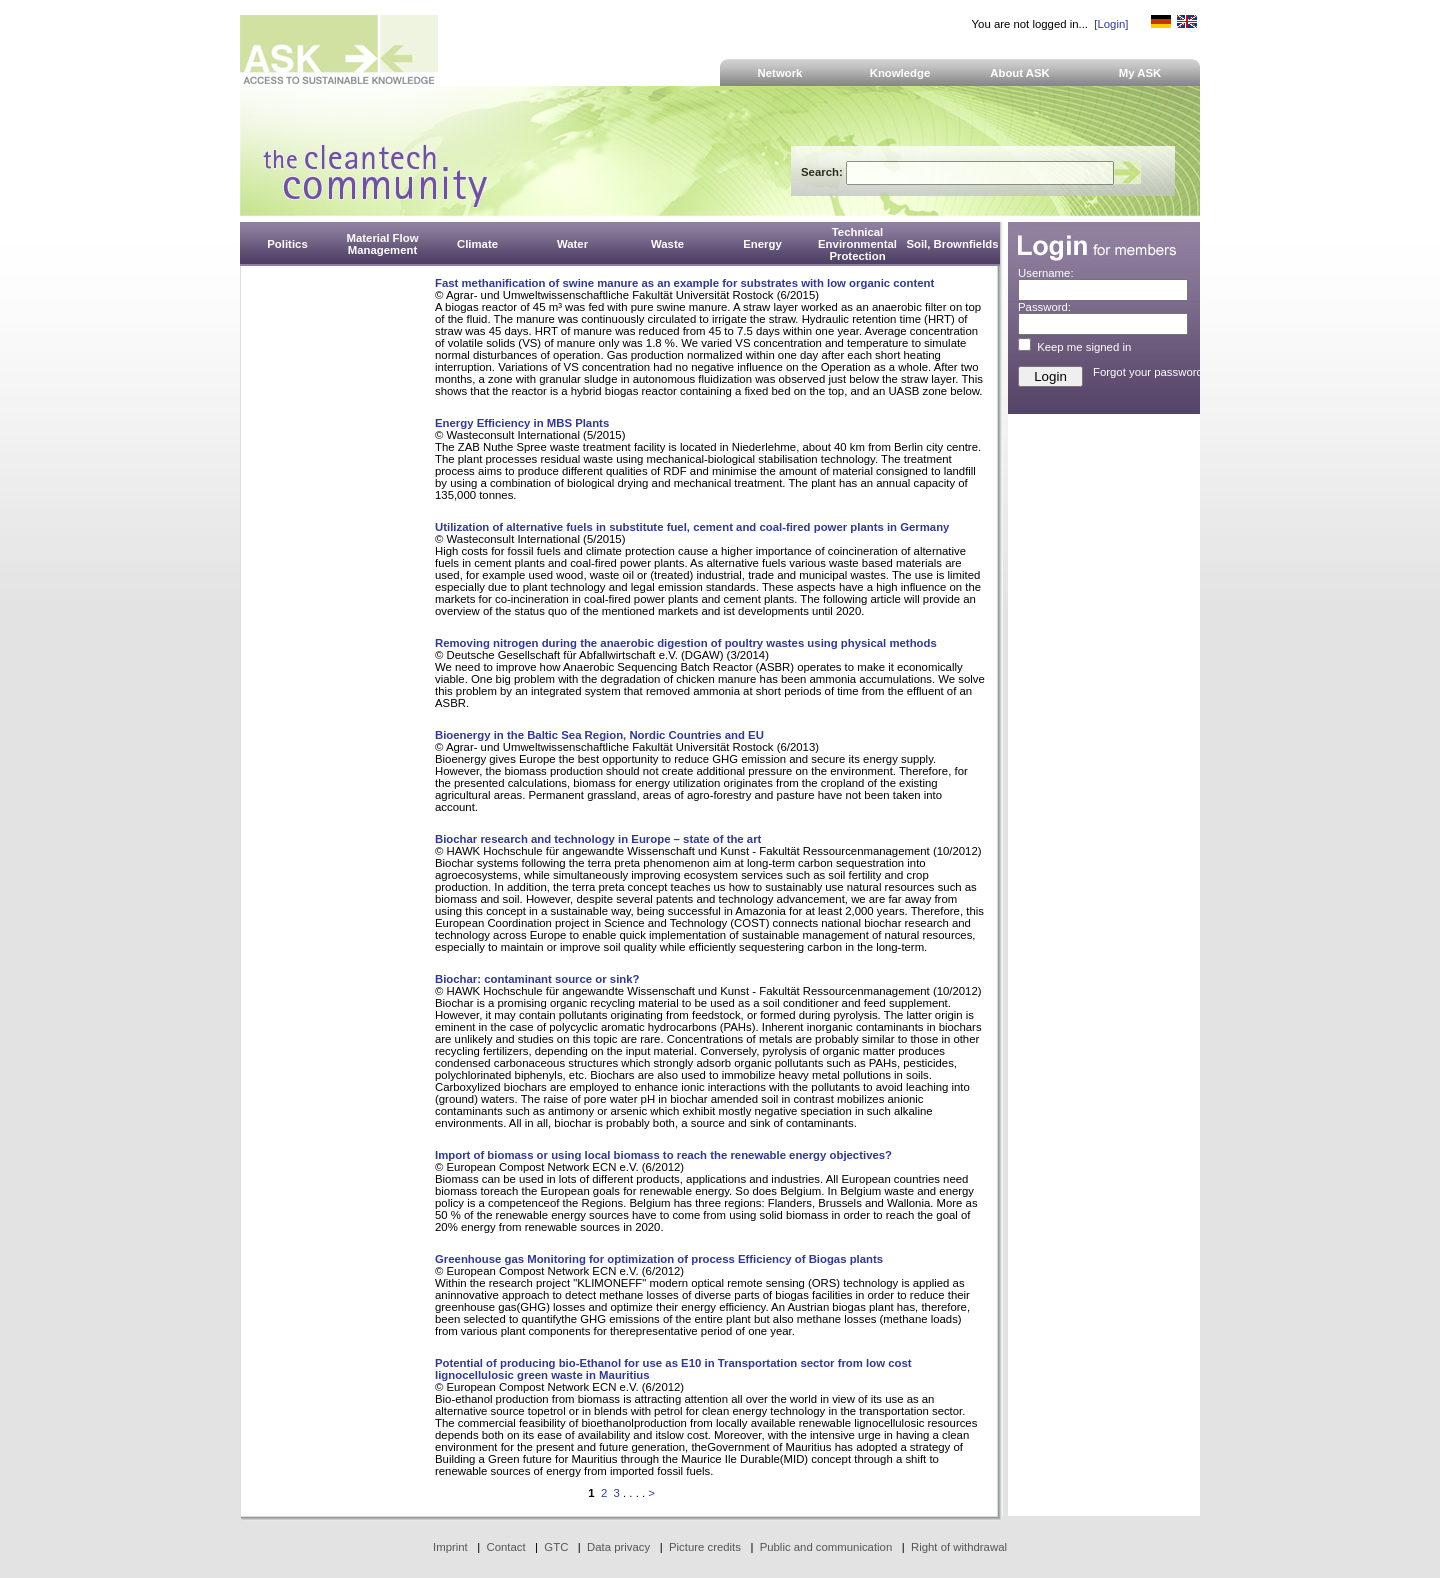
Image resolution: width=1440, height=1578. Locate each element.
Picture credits (705, 1547)
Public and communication (826, 1547)
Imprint (450, 1547)
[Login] (1111, 24)
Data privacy (618, 1547)
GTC (556, 1547)
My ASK (1140, 73)
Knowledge (900, 73)
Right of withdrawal (959, 1547)
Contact (505, 1547)
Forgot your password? (1151, 372)
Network (780, 73)
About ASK (1020, 73)
